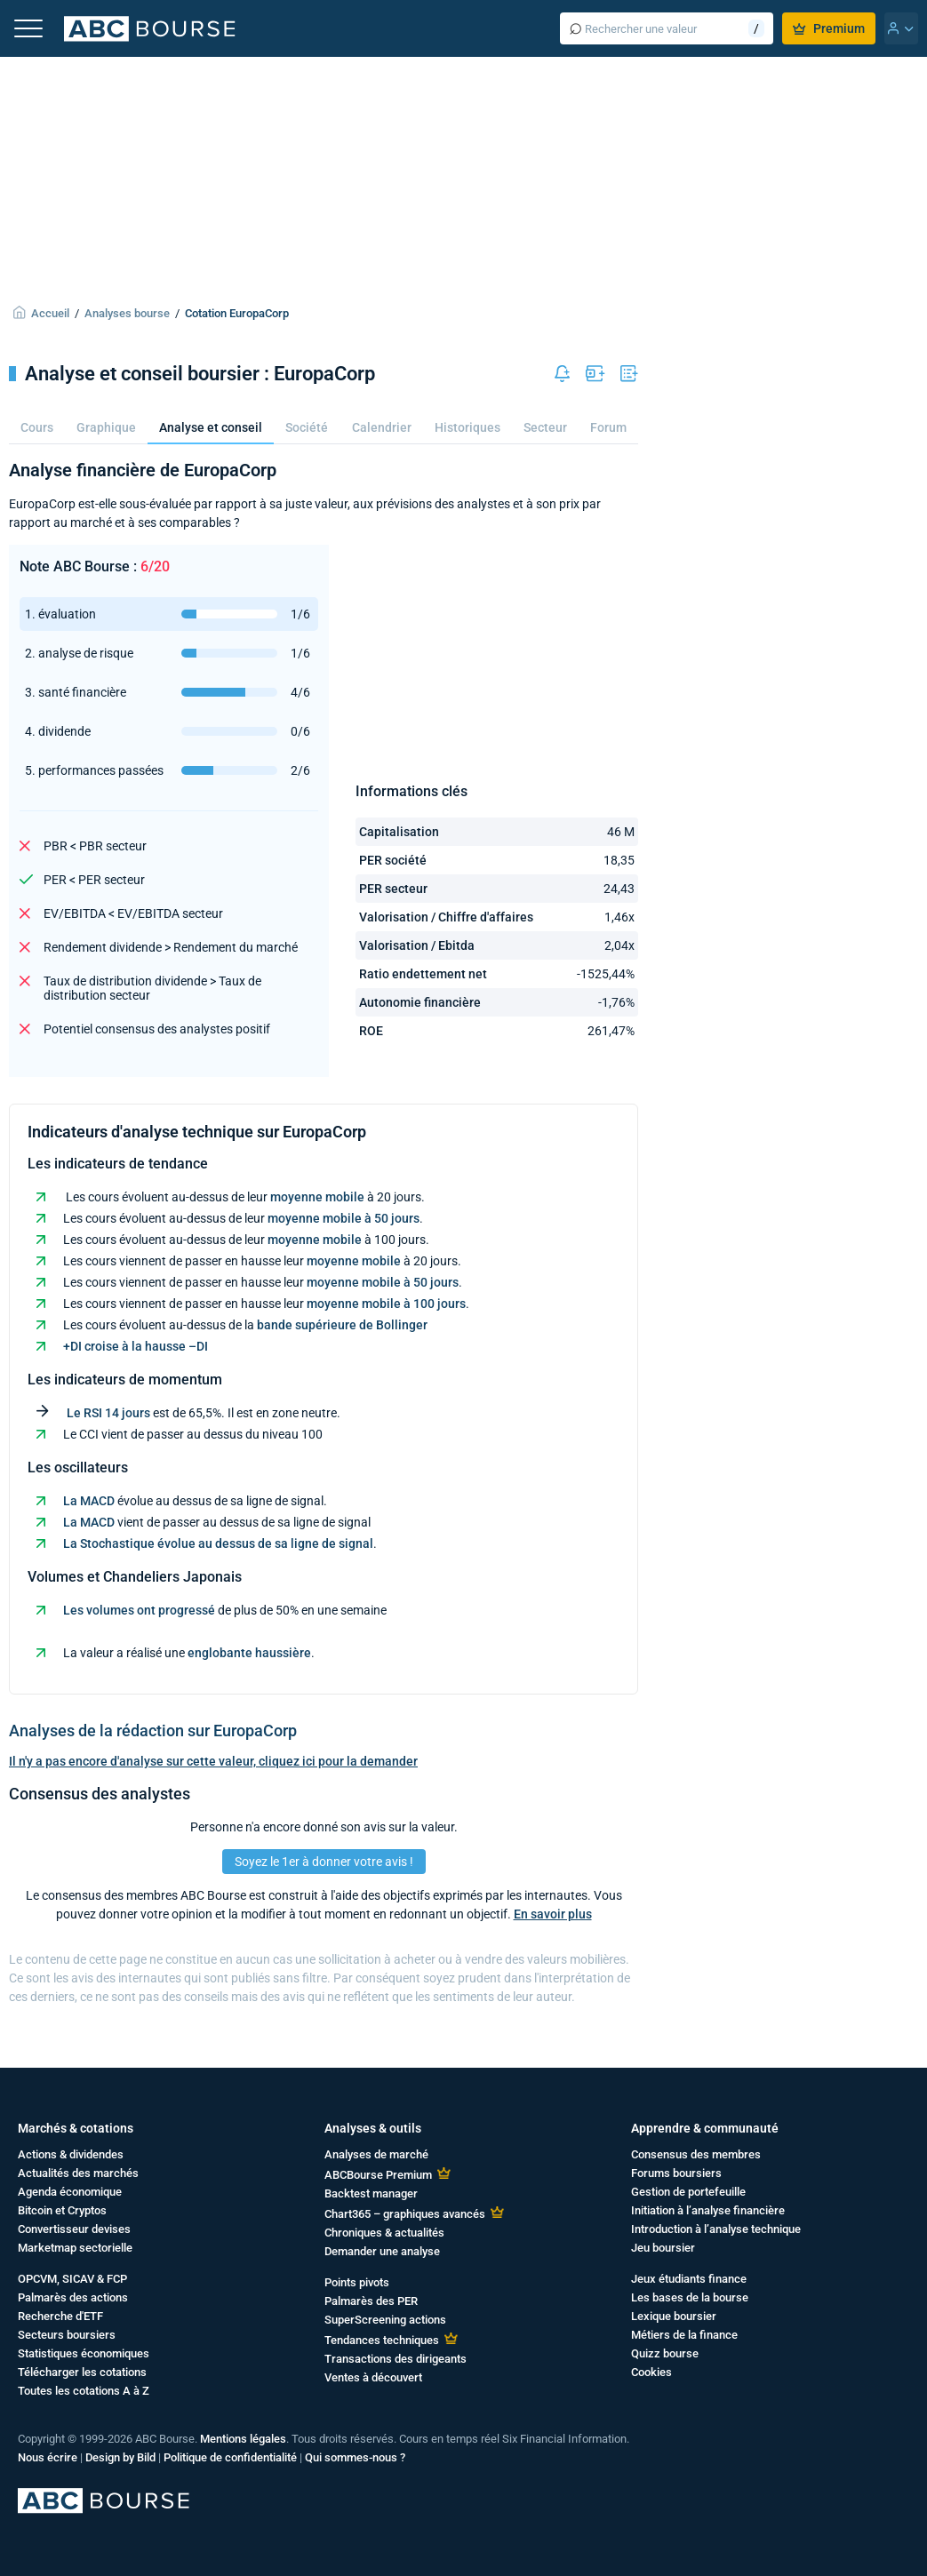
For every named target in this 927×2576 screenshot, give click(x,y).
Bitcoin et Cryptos (62, 2210)
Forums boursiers (676, 2173)
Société (306, 427)
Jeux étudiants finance (689, 2278)
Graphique (106, 427)
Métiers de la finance (684, 2334)
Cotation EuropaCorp (237, 313)
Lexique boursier (673, 2316)
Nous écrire (47, 2457)
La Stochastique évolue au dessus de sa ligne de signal (218, 1543)
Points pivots (356, 2282)
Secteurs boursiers (67, 2334)
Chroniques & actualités (384, 2232)
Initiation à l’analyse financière (708, 2210)
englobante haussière (249, 1653)
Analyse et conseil (210, 427)
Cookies (651, 2372)
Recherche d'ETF (60, 2316)
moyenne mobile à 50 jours (344, 1218)
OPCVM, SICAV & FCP (72, 2278)
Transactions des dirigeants (395, 2358)
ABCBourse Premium (378, 2174)
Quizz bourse (665, 2353)
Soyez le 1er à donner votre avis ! (324, 1861)
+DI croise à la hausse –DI (135, 1346)
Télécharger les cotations (82, 2372)
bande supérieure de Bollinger (342, 1325)
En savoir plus (553, 1914)
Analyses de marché (376, 2154)
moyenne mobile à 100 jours (386, 1303)
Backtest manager (371, 2193)
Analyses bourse (127, 313)
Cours (36, 427)
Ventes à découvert (373, 2377)
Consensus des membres (696, 2154)
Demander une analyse (382, 2251)
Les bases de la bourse (689, 2297)
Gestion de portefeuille (688, 2191)
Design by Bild (120, 2457)
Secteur (545, 427)
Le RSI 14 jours (108, 1413)
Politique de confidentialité (230, 2457)
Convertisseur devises (74, 2229)
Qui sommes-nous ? (355, 2457)
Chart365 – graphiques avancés (404, 2214)
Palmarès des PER (371, 2301)
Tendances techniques (381, 2340)
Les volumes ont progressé (139, 1610)
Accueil (50, 313)
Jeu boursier (663, 2247)
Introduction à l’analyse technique (716, 2229)
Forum (608, 427)
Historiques (467, 427)
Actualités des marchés (78, 2173)
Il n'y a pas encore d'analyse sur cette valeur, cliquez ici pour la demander (213, 1761)
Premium (829, 28)
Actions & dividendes (71, 2154)
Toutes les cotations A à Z (83, 2390)
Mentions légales (243, 2438)
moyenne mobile (317, 1197)
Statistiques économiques (83, 2353)
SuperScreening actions (385, 2319)
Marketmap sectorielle (75, 2247)
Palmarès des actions (73, 2297)
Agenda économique (70, 2191)
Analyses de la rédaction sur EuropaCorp (153, 1730)
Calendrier (382, 427)
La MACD (89, 1501)
